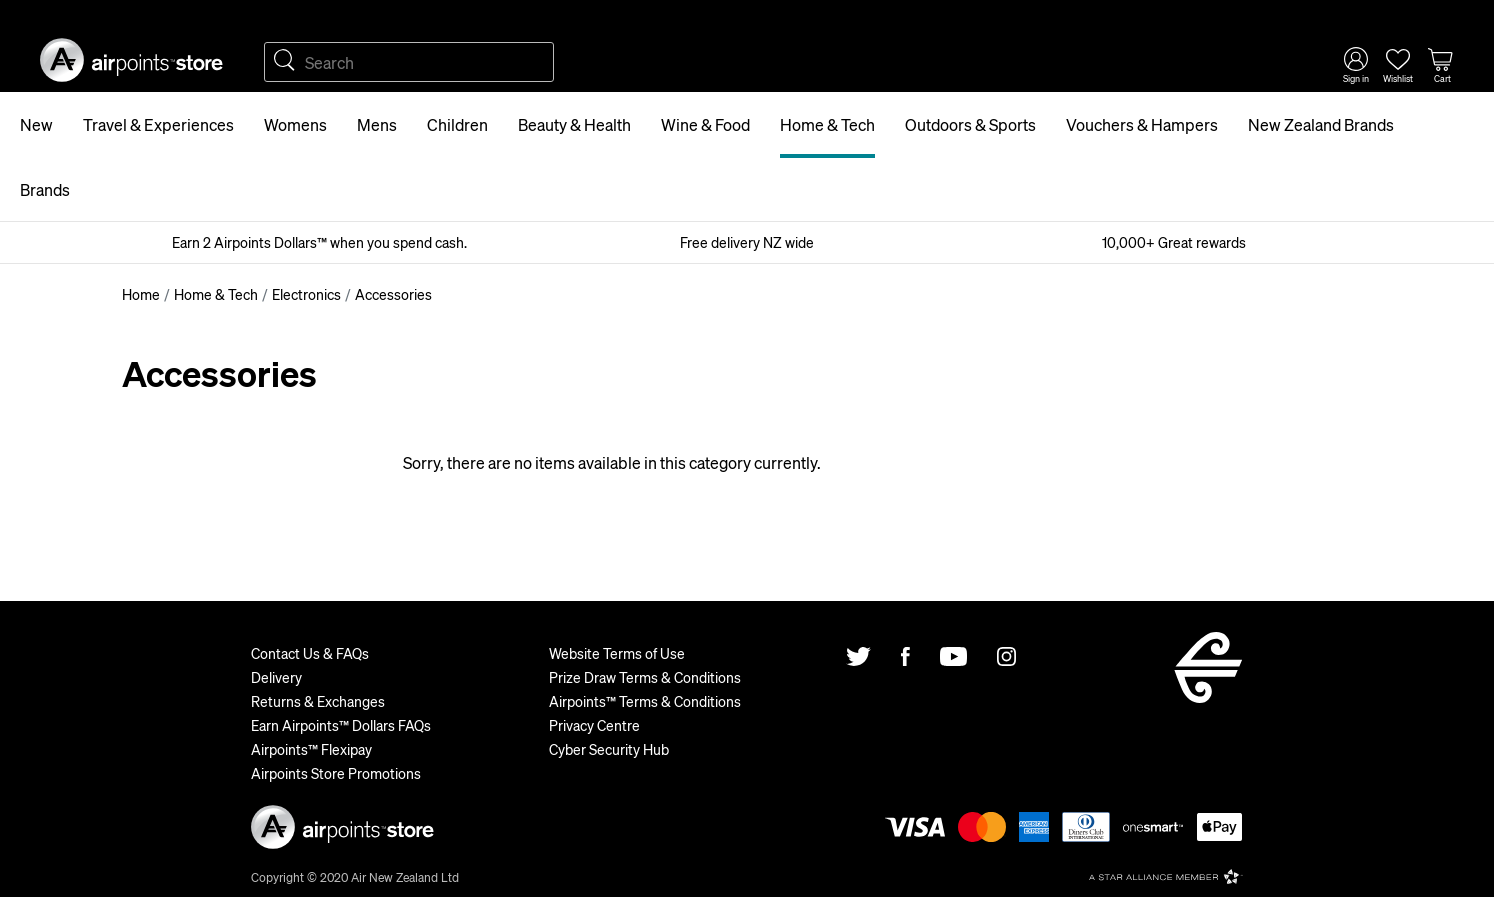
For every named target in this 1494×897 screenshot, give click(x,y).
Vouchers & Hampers (1142, 124)
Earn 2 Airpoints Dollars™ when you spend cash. (319, 242)
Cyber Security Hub (609, 749)
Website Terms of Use (617, 653)
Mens (377, 124)
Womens (295, 124)
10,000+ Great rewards (1174, 242)
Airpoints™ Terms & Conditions (645, 701)
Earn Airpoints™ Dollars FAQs (341, 725)
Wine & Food (705, 124)
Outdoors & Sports (970, 124)
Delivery (276, 677)
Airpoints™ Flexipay (311, 749)
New (36, 124)
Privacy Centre (594, 725)
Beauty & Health (574, 124)
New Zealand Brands (1321, 124)
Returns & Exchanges (318, 701)
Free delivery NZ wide (747, 242)
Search (284, 62)
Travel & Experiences (158, 124)
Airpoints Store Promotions (336, 773)
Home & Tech (827, 124)
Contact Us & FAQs (310, 653)
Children (457, 124)
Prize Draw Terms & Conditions (645, 677)
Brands (45, 189)
